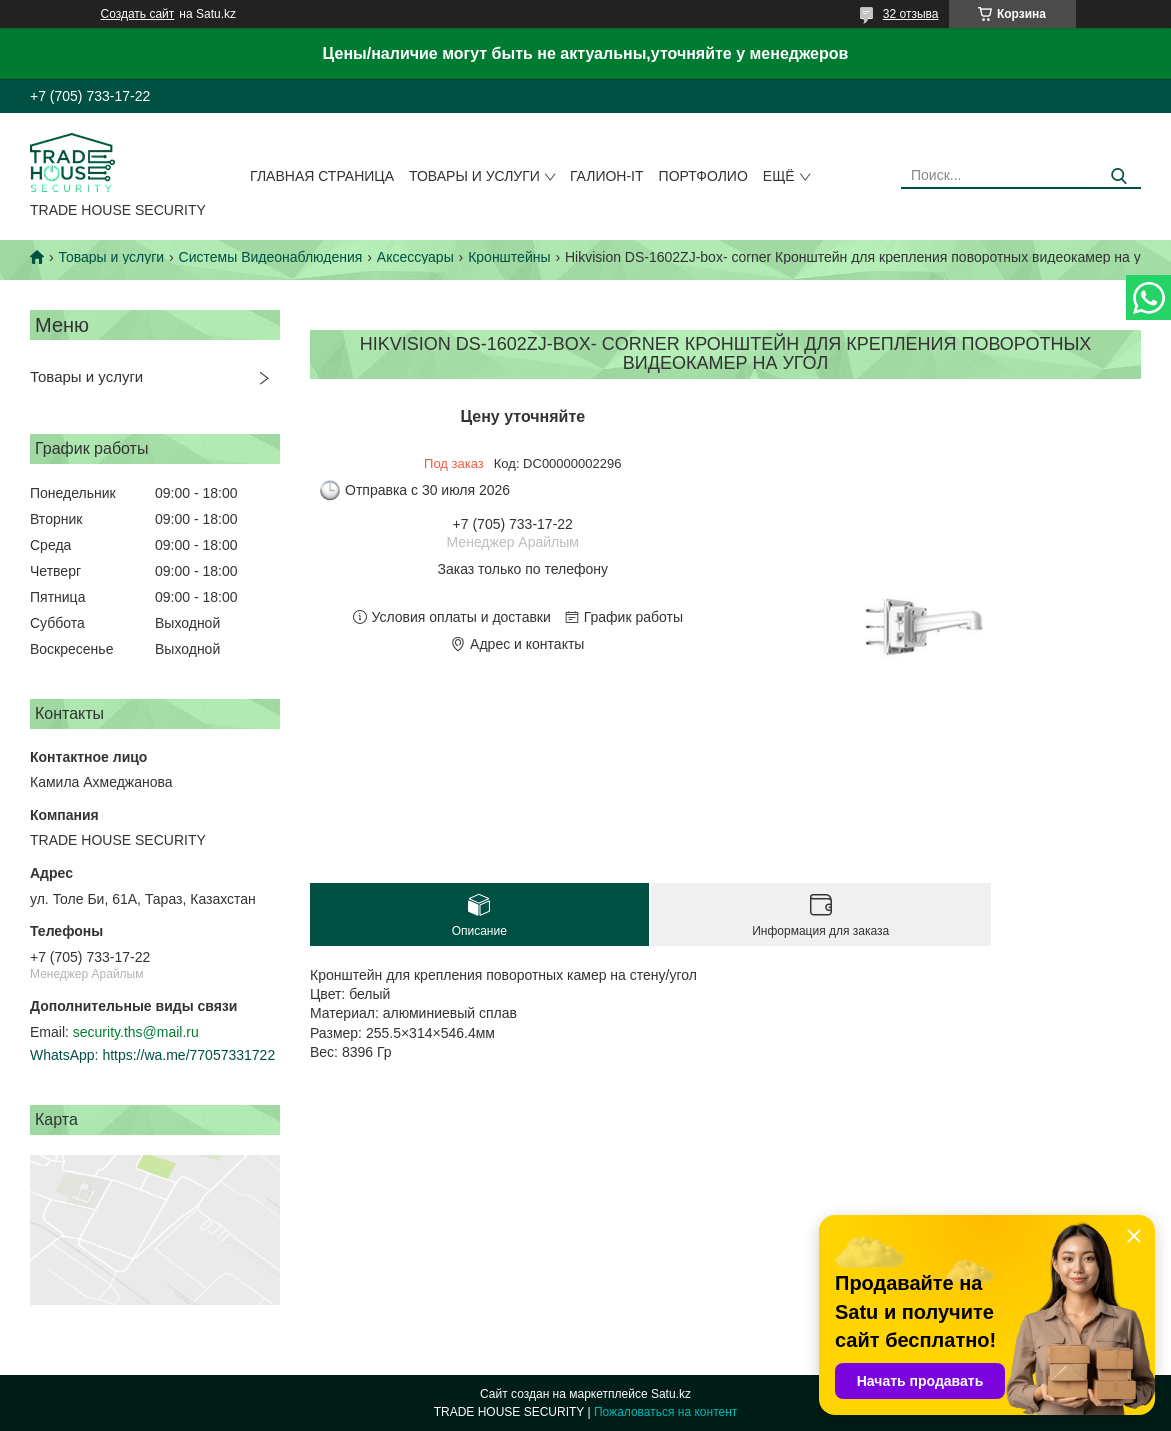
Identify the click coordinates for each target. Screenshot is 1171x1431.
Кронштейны (509, 257)
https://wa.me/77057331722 (188, 1055)
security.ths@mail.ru (136, 1032)
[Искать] (1118, 176)
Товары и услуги (474, 176)
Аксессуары (415, 257)
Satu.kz (671, 1394)
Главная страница (322, 176)
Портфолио (703, 176)
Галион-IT (607, 176)
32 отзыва (911, 14)
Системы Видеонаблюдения (271, 257)
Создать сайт (138, 14)
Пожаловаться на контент (665, 1412)
